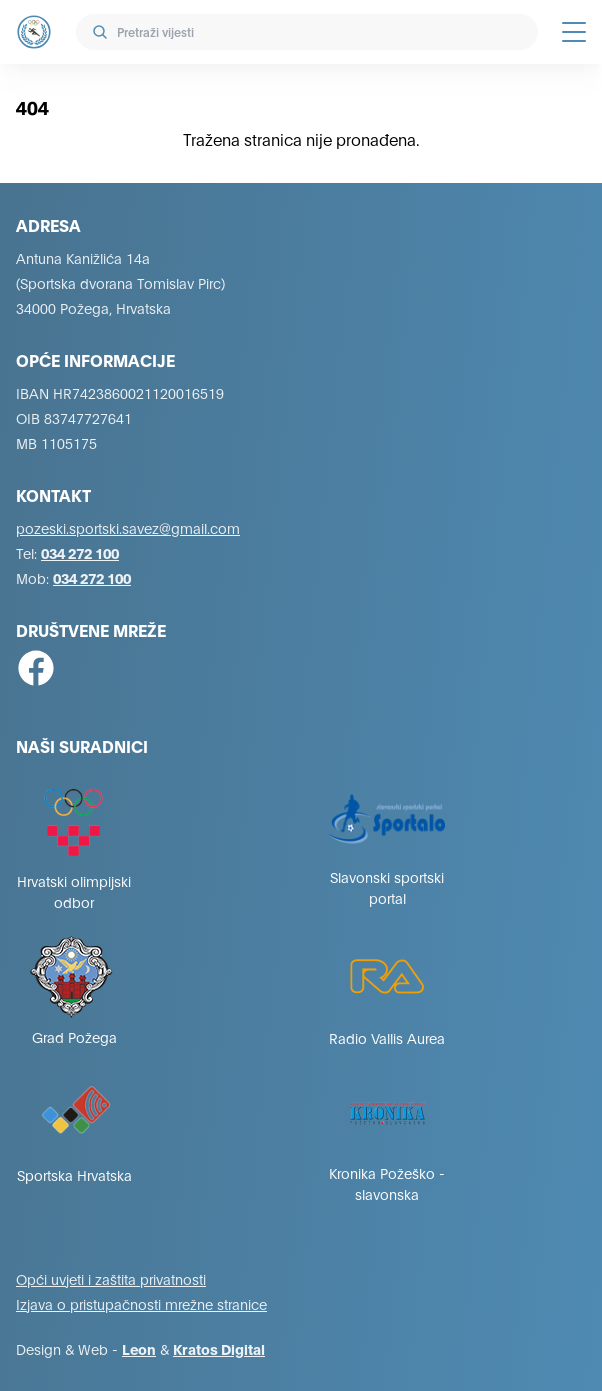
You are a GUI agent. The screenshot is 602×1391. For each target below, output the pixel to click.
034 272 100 (80, 552)
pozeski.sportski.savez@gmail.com (128, 527)
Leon (139, 1348)
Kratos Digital (219, 1348)
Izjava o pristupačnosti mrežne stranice (141, 1303)
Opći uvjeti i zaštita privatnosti (111, 1278)
